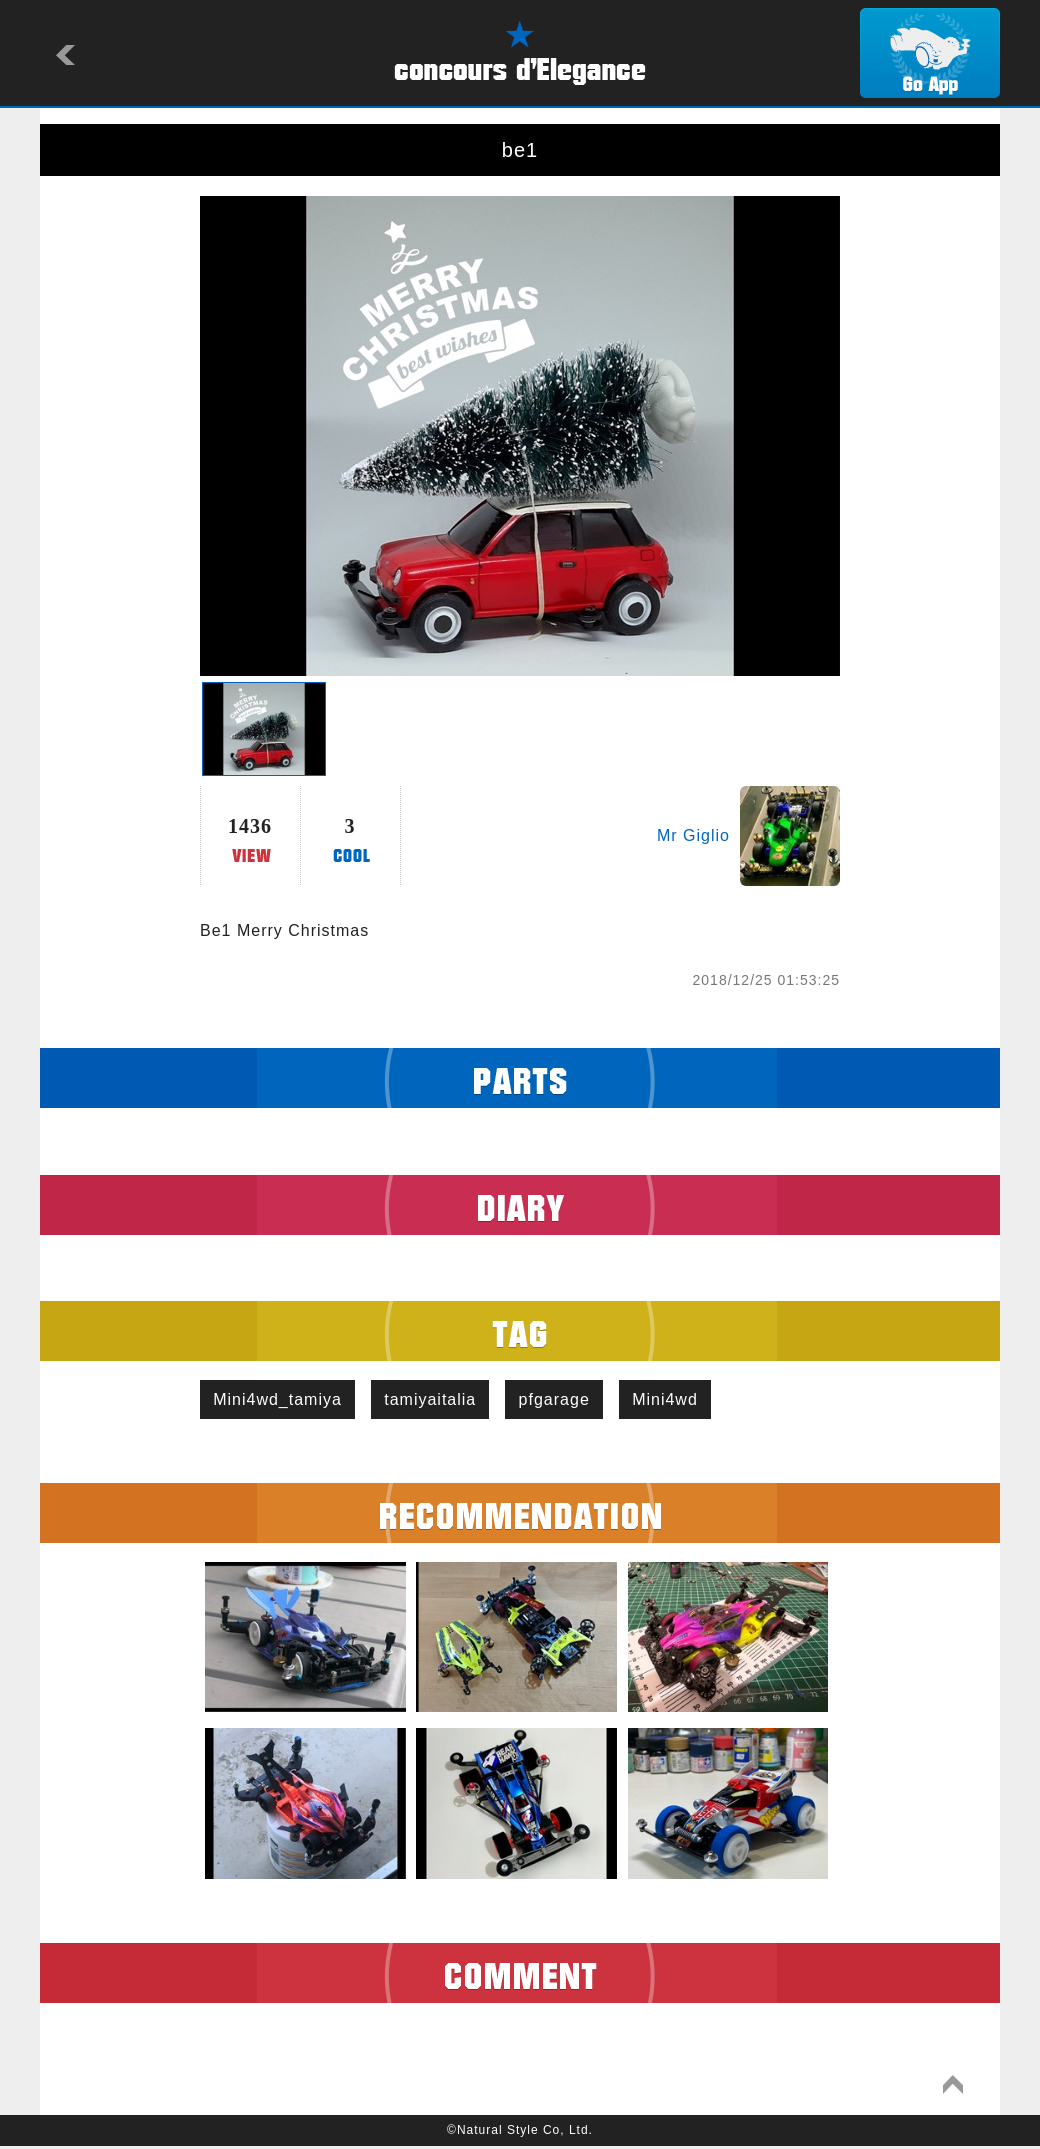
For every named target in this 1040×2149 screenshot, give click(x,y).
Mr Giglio (693, 835)
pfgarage (568, 1400)
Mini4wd (685, 1400)
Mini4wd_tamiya (280, 1400)
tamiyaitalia (439, 1400)
